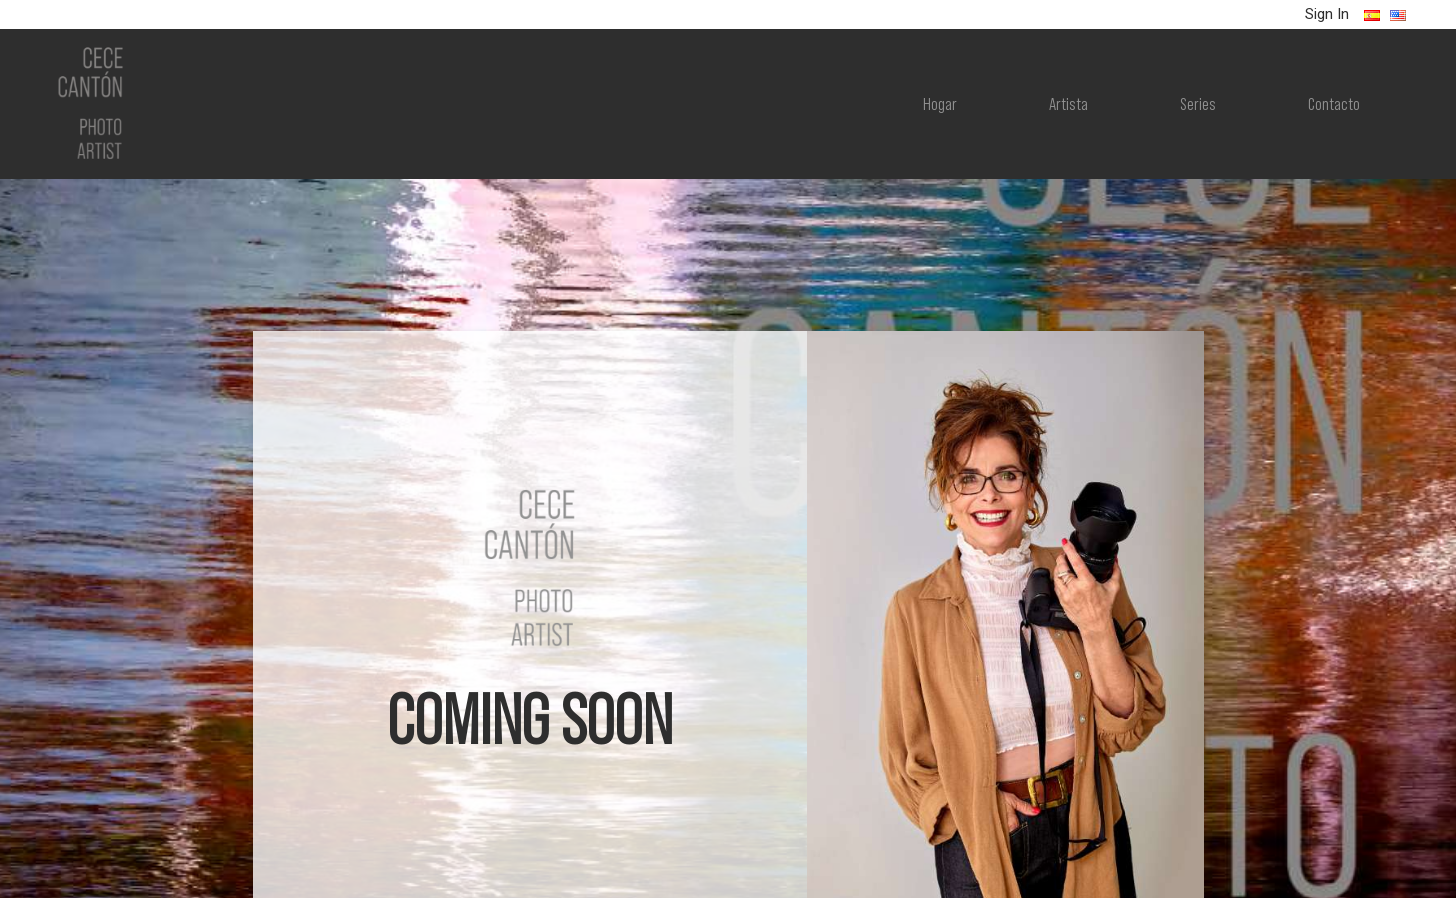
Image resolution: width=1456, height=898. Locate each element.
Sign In (1327, 14)
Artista (1068, 102)
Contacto (1334, 102)
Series (1198, 102)
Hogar (940, 102)
